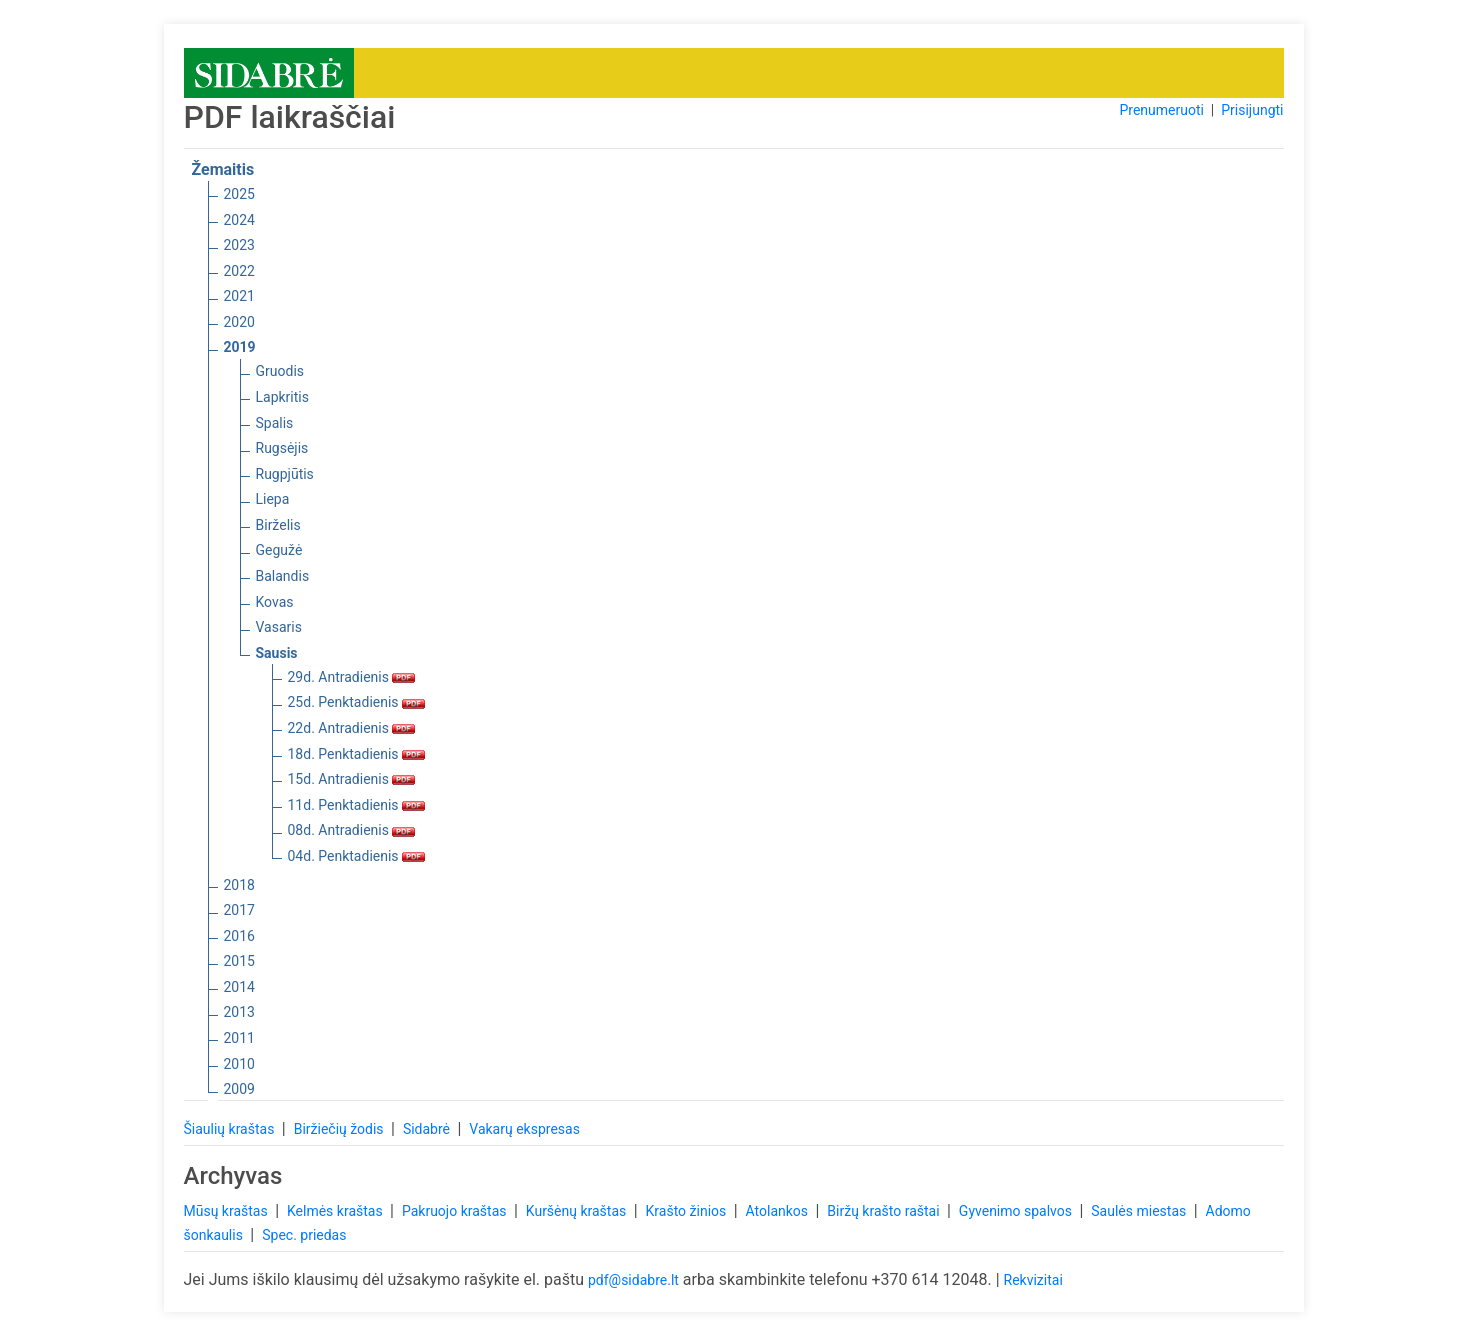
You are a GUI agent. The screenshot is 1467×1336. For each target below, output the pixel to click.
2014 (239, 987)
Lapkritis (282, 397)
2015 (239, 961)
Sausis (277, 653)
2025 (239, 194)
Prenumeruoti (1161, 110)
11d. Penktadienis (357, 805)
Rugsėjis (282, 448)
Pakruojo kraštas (456, 1211)
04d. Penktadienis (357, 856)
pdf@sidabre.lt (633, 1280)
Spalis (275, 423)
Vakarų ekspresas (524, 1129)
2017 (239, 910)
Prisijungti (1252, 110)
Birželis (278, 525)
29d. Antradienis (352, 677)
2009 (239, 1089)
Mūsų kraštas (228, 1211)
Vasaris (279, 627)
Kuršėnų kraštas (578, 1211)
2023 (239, 245)
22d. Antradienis (352, 728)
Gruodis (280, 371)
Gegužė (279, 550)
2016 (239, 936)
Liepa (273, 499)
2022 (239, 271)
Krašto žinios (688, 1211)
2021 (239, 296)
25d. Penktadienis (357, 702)
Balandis (283, 576)
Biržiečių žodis (340, 1129)
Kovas (275, 602)
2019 (240, 347)
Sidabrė (428, 1129)
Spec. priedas (304, 1235)
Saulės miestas (1140, 1211)
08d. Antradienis (352, 830)
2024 (239, 220)
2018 (239, 885)
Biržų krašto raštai (885, 1211)
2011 (239, 1038)
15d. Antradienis (352, 779)
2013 (239, 1012)
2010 (239, 1064)
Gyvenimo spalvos (1017, 1211)
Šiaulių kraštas (231, 1129)
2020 (239, 322)
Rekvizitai (1033, 1280)
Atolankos (779, 1211)
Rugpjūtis (285, 474)
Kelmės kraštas (336, 1211)
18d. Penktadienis (357, 754)
